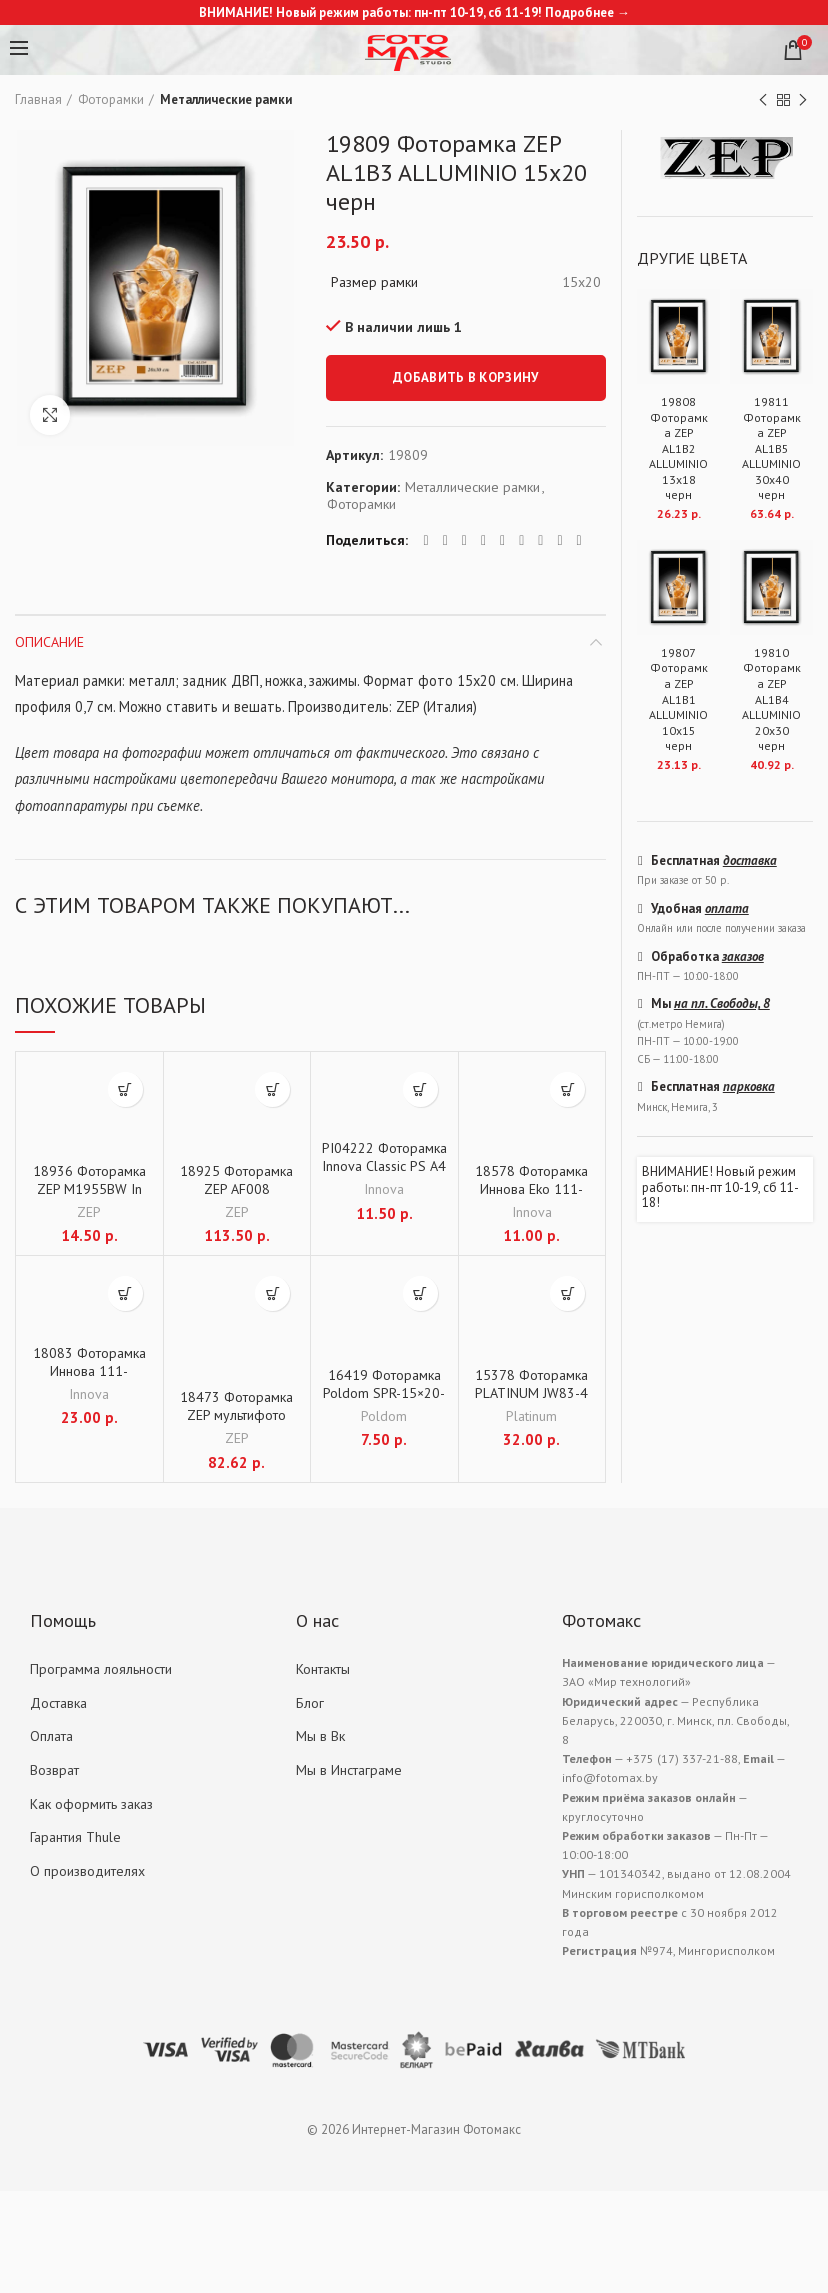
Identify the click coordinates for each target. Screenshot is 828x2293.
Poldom (384, 1416)
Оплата (51, 1736)
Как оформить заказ (91, 1804)
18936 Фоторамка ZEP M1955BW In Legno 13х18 (89, 1189)
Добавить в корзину (465, 377)
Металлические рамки (226, 99)
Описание (49, 642)
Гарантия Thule (75, 1837)
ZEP (89, 1212)
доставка (750, 860)
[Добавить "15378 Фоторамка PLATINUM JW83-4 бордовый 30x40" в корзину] (567, 1293)
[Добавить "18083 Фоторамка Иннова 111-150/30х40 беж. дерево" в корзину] (125, 1293)
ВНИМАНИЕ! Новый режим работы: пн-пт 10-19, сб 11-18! (720, 1187)
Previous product (763, 100)
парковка (749, 1086)
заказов (743, 956)
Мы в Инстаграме (349, 1770)
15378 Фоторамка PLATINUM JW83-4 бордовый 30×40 (531, 1393)
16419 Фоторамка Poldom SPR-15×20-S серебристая (384, 1393)
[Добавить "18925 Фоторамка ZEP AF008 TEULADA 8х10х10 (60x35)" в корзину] (272, 1089)
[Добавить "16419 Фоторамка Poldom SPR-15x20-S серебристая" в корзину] (420, 1293)
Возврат (54, 1770)
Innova (384, 1189)
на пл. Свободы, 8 (722, 1003)
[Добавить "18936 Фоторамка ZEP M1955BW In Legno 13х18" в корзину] (125, 1089)
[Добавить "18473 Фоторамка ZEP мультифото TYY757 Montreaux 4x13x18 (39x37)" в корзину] (272, 1293)
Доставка (58, 1703)
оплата (727, 908)
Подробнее (579, 12)
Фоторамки (111, 99)
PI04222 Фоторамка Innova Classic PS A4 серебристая (384, 1166)
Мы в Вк (320, 1736)
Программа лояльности (101, 1669)
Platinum (531, 1416)
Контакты (323, 1669)
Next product (803, 100)
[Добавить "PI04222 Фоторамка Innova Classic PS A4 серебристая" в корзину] (420, 1089)
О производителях (87, 1871)
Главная (38, 99)
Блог (310, 1703)
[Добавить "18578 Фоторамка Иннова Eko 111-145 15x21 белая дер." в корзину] (567, 1089)
